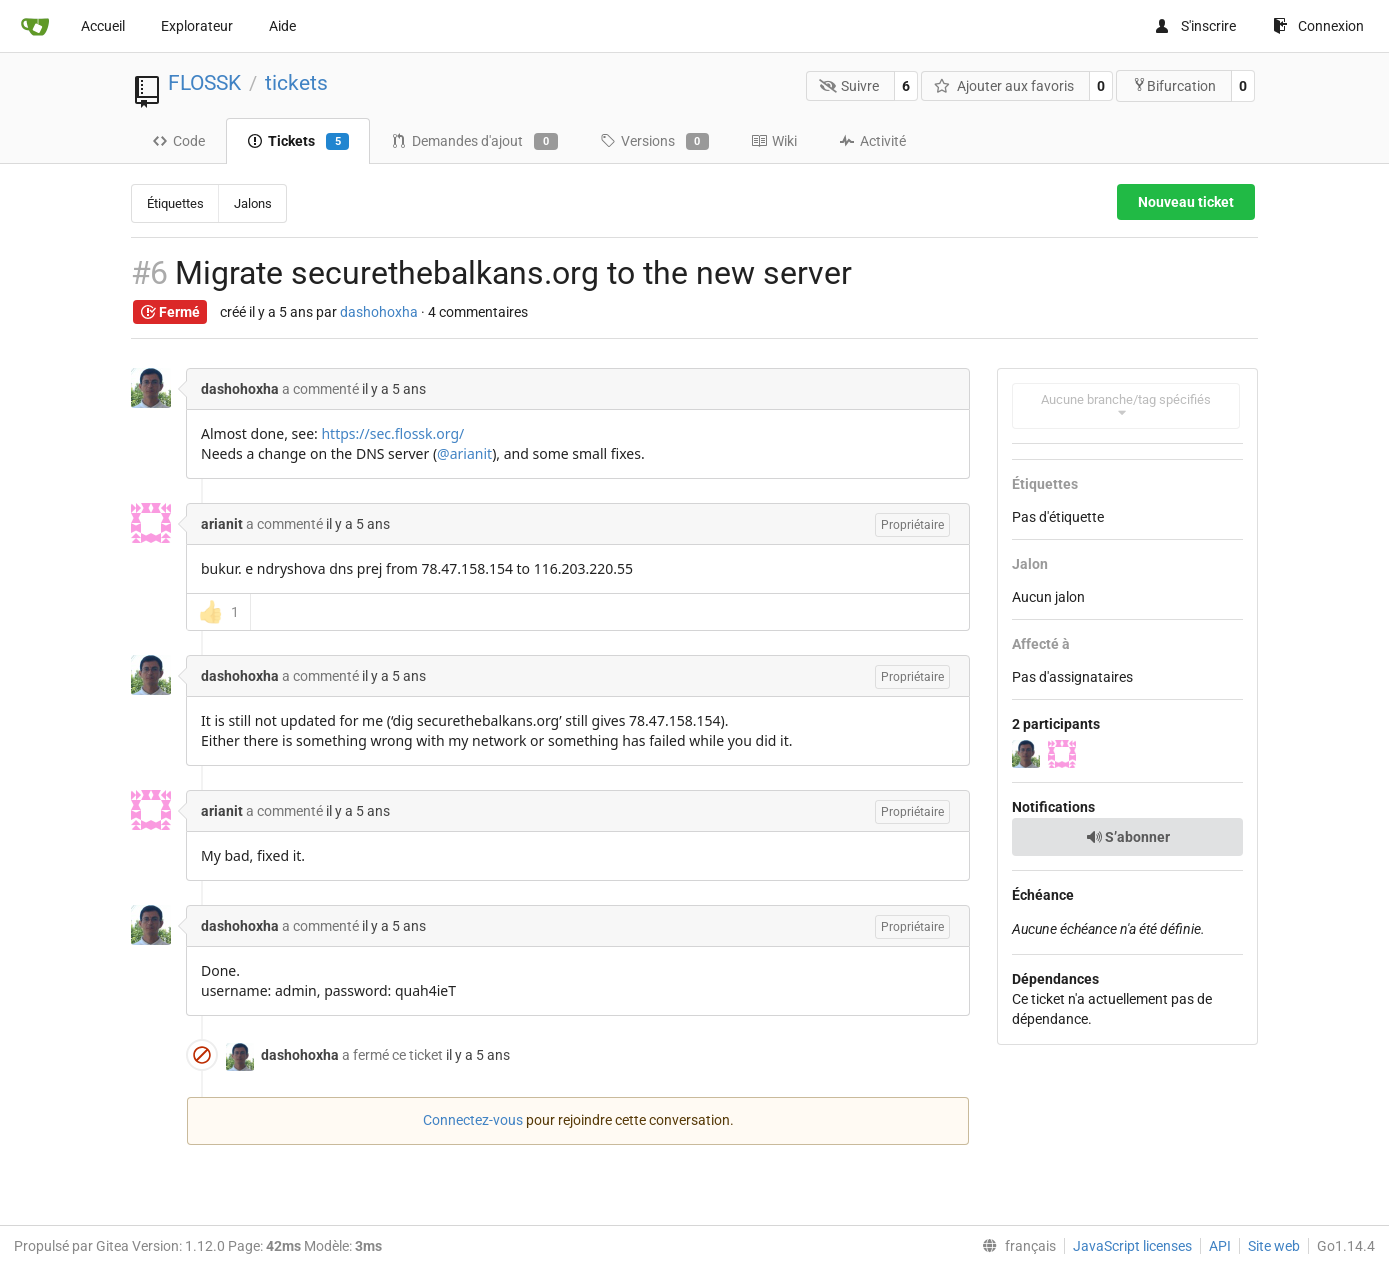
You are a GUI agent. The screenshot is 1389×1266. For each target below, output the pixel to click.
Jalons (253, 203)
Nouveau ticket (1186, 202)
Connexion (1318, 26)
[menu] (1015, 1246)
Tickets (298, 142)
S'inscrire (1195, 26)
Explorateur (197, 26)
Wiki (774, 141)
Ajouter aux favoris (1004, 86)
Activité (872, 141)
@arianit (464, 453)
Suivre (849, 86)
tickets (296, 83)
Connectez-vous (473, 1120)
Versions (654, 142)
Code (178, 141)
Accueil (103, 26)
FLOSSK (204, 83)
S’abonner (1128, 837)
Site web (1274, 1246)
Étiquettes (175, 203)
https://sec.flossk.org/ (392, 433)
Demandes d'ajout (474, 142)
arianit (222, 524)
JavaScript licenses (1132, 1246)
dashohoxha (379, 312)
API (1220, 1246)
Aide (282, 26)
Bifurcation (1174, 85)
